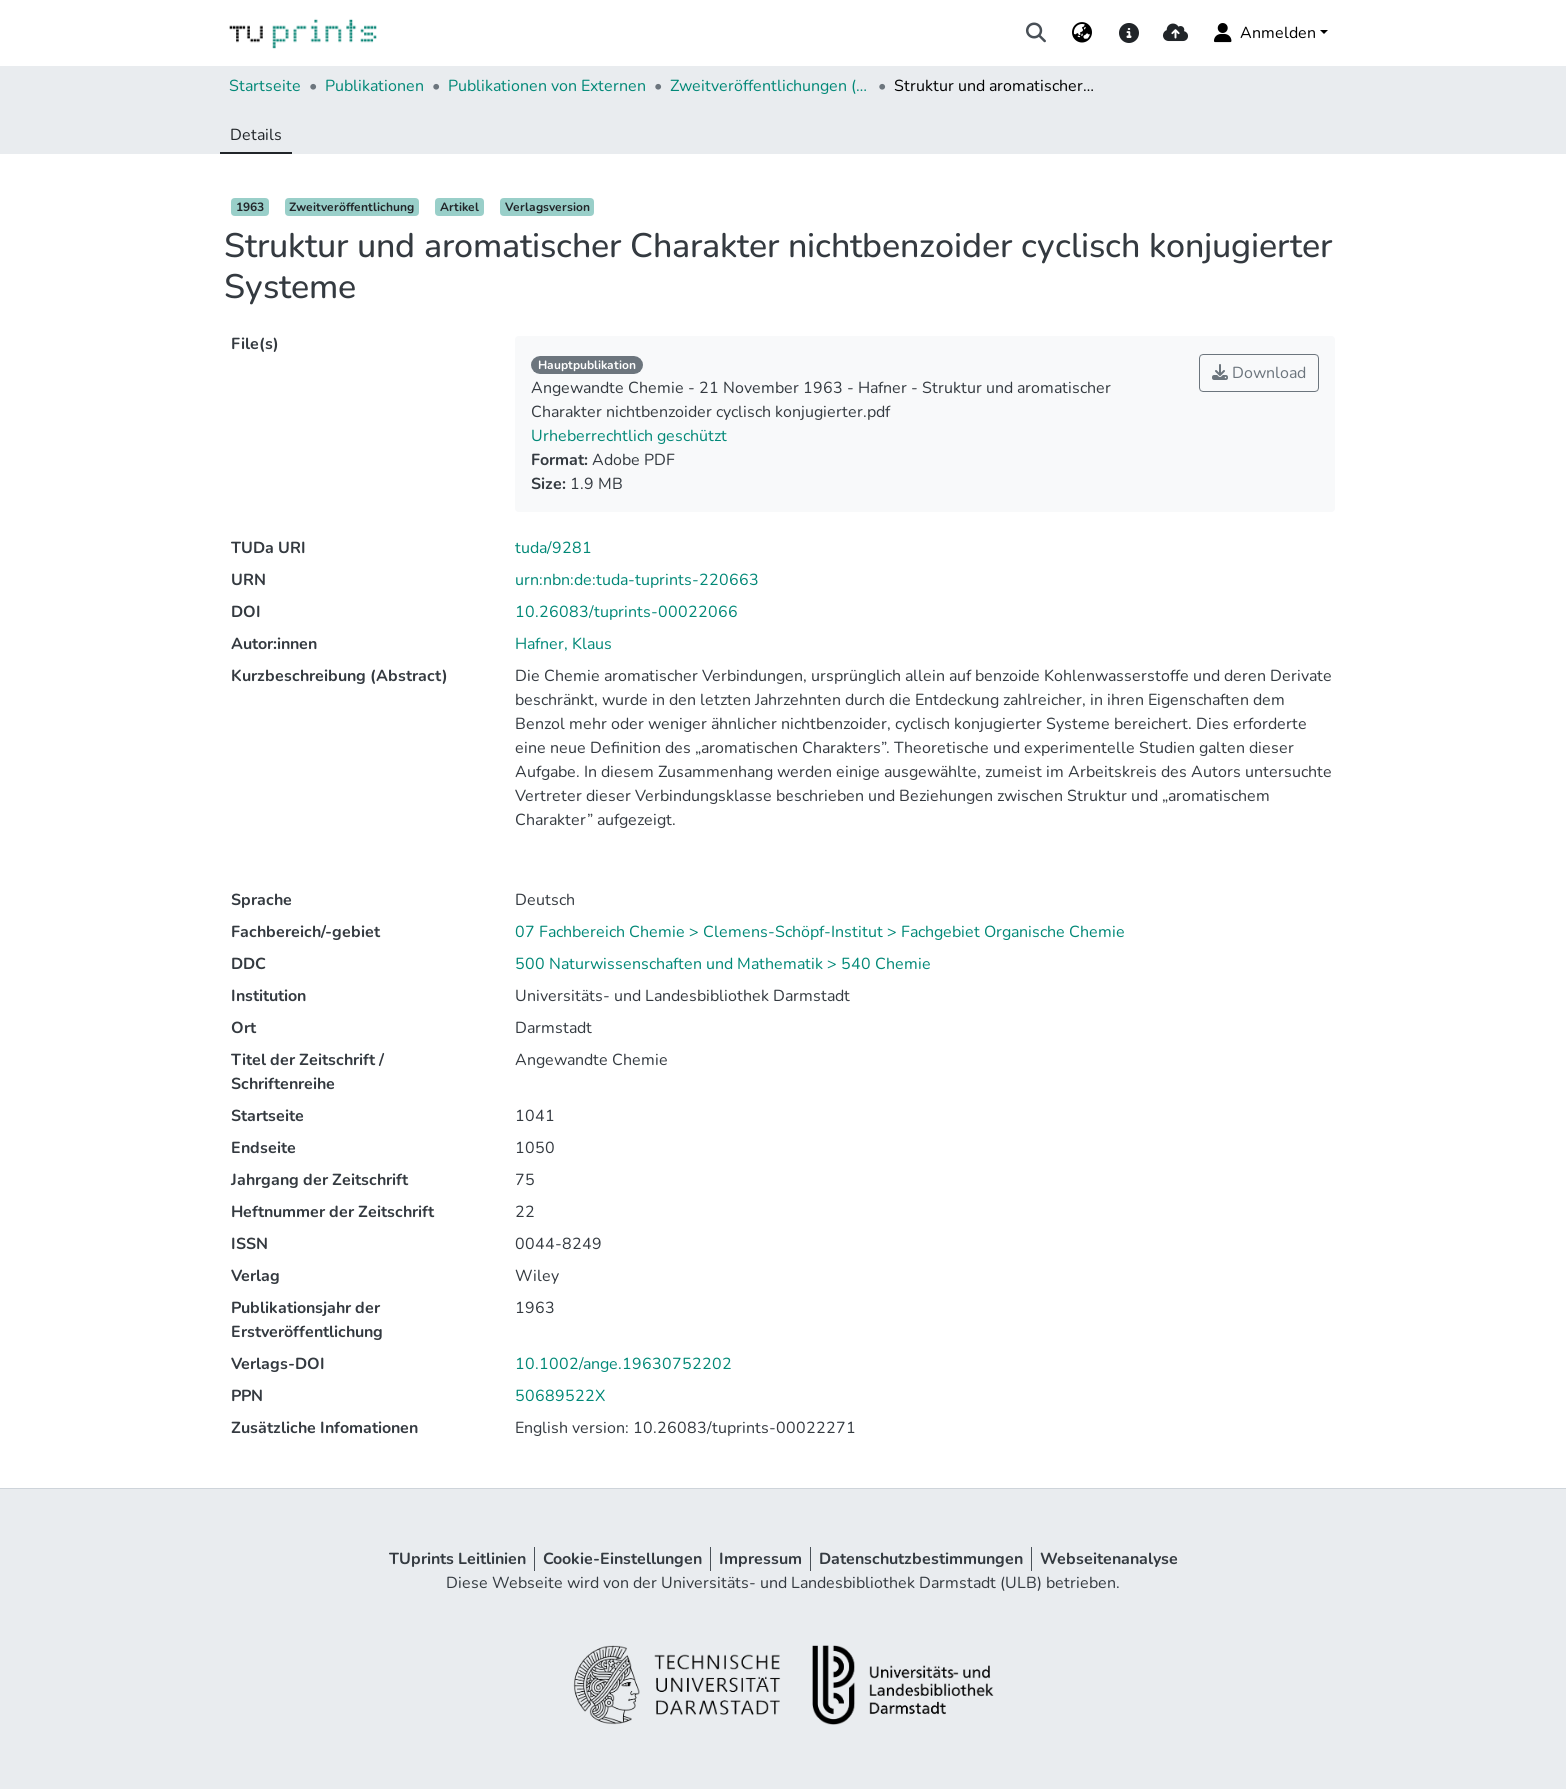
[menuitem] (1082, 33)
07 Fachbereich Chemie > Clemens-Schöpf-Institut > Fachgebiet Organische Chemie (820, 932)
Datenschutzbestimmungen (921, 1559)
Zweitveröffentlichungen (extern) (770, 86)
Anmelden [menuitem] (1263, 33)
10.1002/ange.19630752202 (623, 1364)
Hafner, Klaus (563, 644)
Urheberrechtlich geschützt (629, 436)
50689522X (560, 1396)
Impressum (760, 1559)
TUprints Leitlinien (457, 1559)
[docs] (1128, 33)
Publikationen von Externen (547, 86)
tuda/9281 (553, 548)
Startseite (265, 86)
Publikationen (374, 86)
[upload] (1175, 33)
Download (1259, 373)
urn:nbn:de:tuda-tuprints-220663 (637, 580)
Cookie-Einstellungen (622, 1559)
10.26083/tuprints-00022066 (626, 612)
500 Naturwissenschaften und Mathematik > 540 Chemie (723, 964)
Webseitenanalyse (1109, 1559)
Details (256, 135)
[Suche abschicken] (1036, 33)
